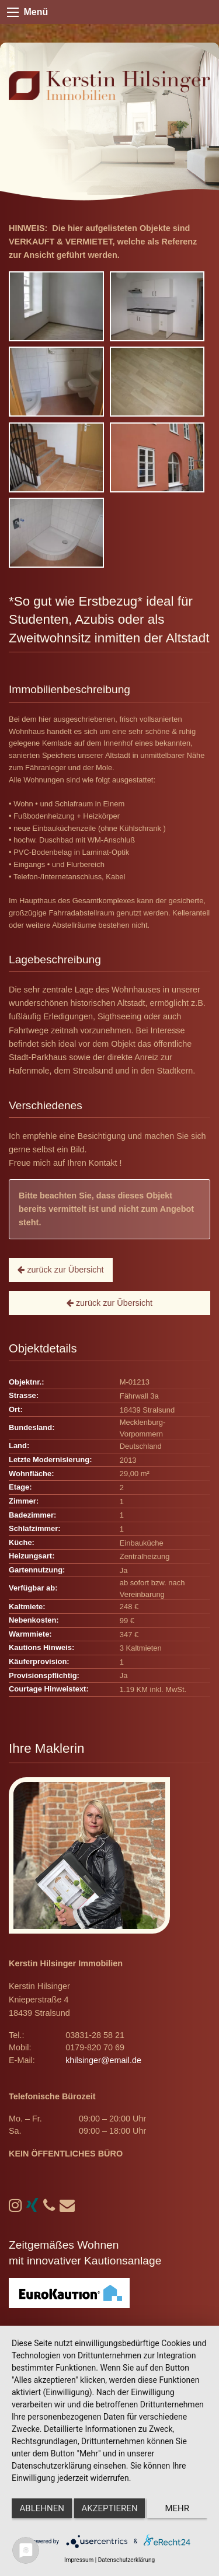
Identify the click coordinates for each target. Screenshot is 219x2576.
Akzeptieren (109, 2508)
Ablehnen (42, 2508)
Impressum (78, 2560)
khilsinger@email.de (103, 2060)
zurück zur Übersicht (60, 1269)
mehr (177, 2508)
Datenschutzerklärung (126, 2560)
